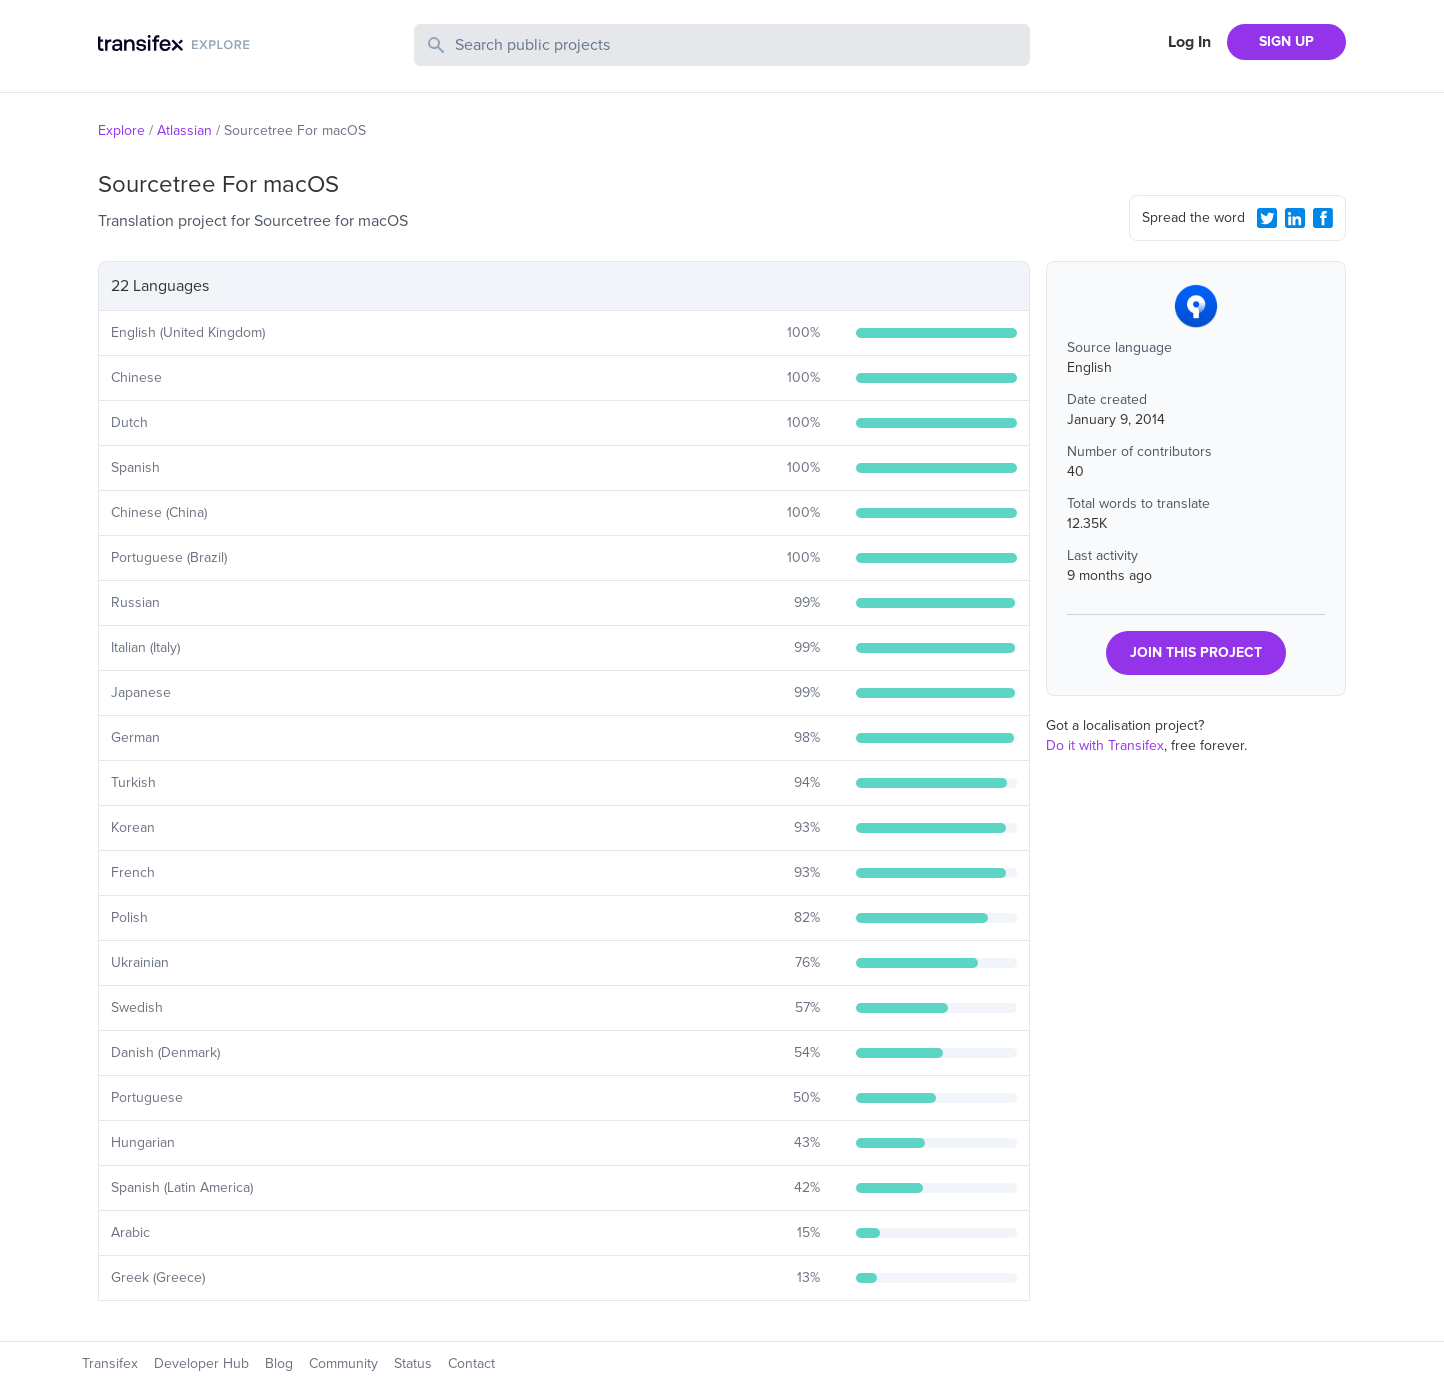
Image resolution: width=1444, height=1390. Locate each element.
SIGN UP (1286, 41)
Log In (1189, 42)
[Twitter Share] (1267, 218)
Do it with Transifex (1105, 745)
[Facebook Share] (1323, 218)
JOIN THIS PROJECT (1196, 652)
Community (343, 1363)
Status (413, 1363)
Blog (279, 1363)
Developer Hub (201, 1363)
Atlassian (184, 130)
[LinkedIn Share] (1295, 218)
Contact (471, 1363)
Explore (121, 130)
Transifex (110, 1363)
